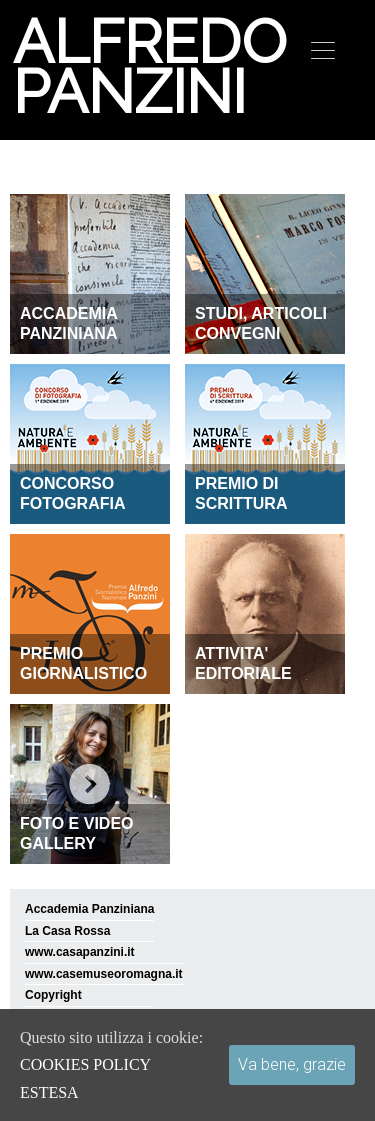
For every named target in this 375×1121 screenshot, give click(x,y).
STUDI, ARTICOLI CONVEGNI (261, 323)
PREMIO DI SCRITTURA (241, 493)
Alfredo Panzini (147, 67)
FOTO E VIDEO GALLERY (77, 833)
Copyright (53, 995)
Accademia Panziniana (89, 909)
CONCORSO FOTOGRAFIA (72, 493)
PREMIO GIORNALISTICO (83, 663)
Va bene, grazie (292, 1064)
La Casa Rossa (67, 931)
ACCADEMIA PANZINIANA (69, 323)
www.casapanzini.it (80, 952)
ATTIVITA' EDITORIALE (243, 663)
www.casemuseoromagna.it (104, 974)
